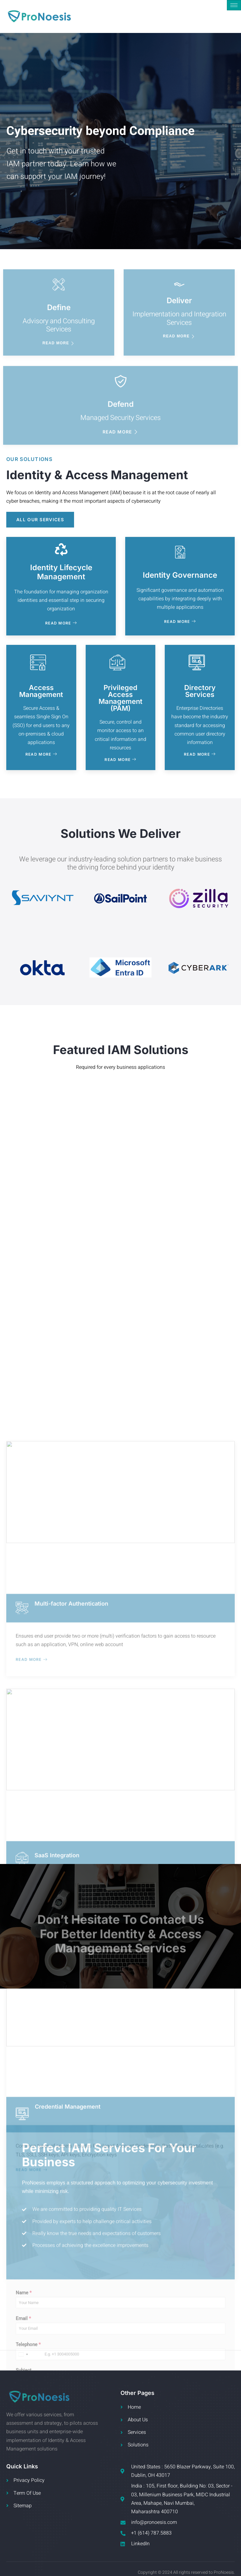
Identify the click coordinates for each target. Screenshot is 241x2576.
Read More (61, 623)
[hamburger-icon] (234, 5)
